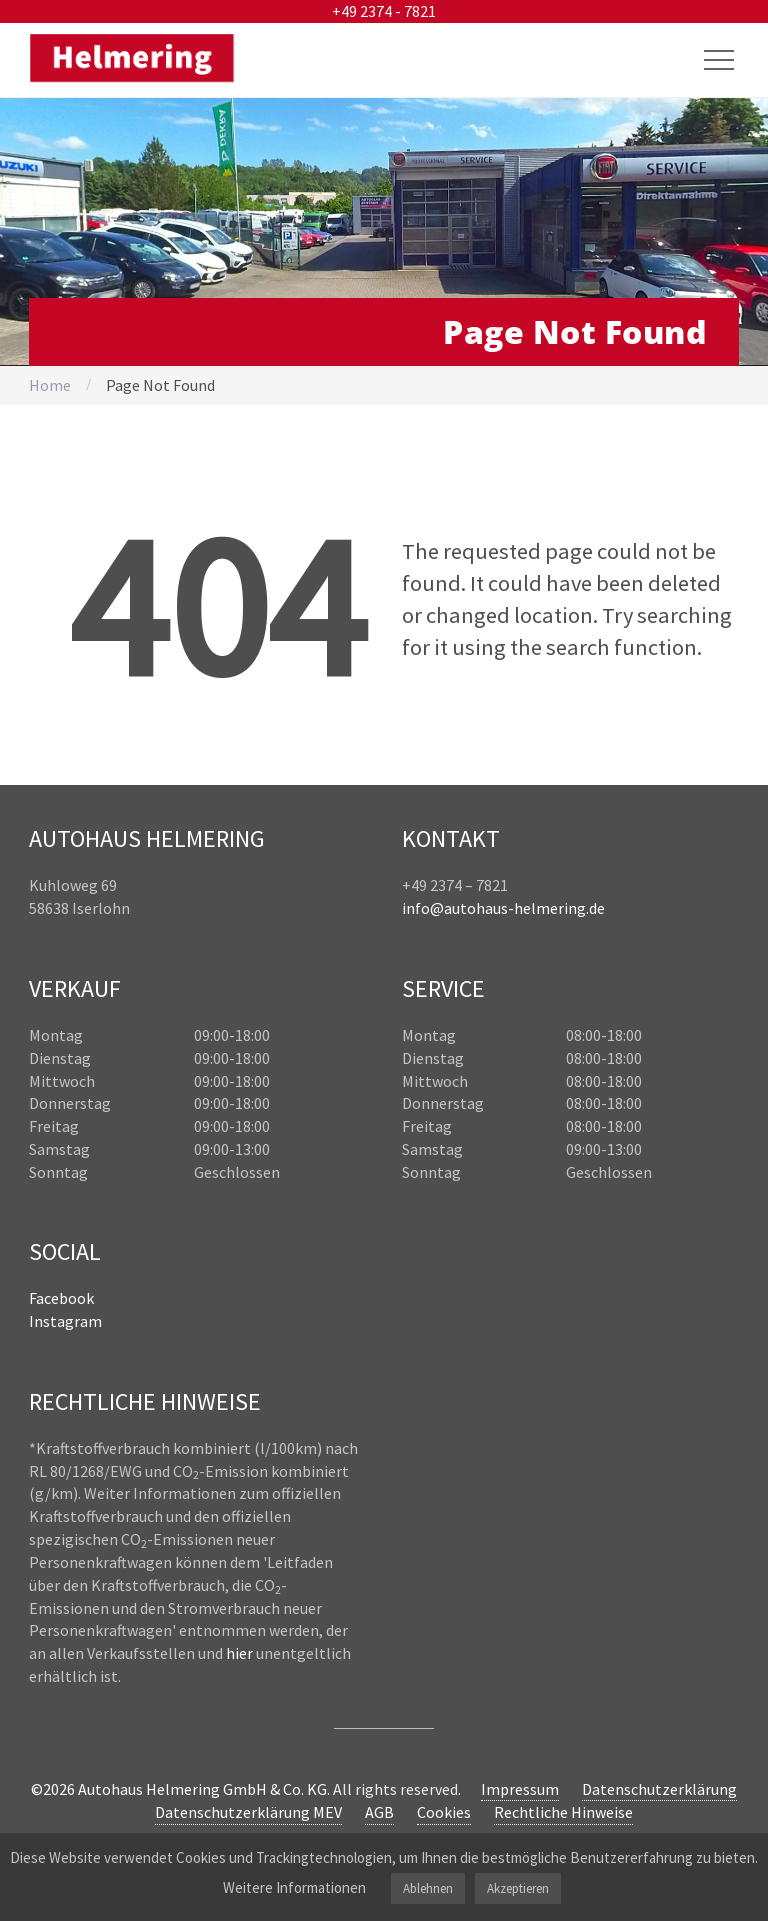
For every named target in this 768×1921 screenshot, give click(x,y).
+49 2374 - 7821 (384, 11)
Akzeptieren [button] (518, 1888)
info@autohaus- (458, 908)
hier (239, 1653)
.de (595, 908)
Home (50, 385)
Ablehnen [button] (428, 1888)
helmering (550, 908)
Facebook (61, 1298)
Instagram (65, 1321)
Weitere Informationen (294, 1887)
